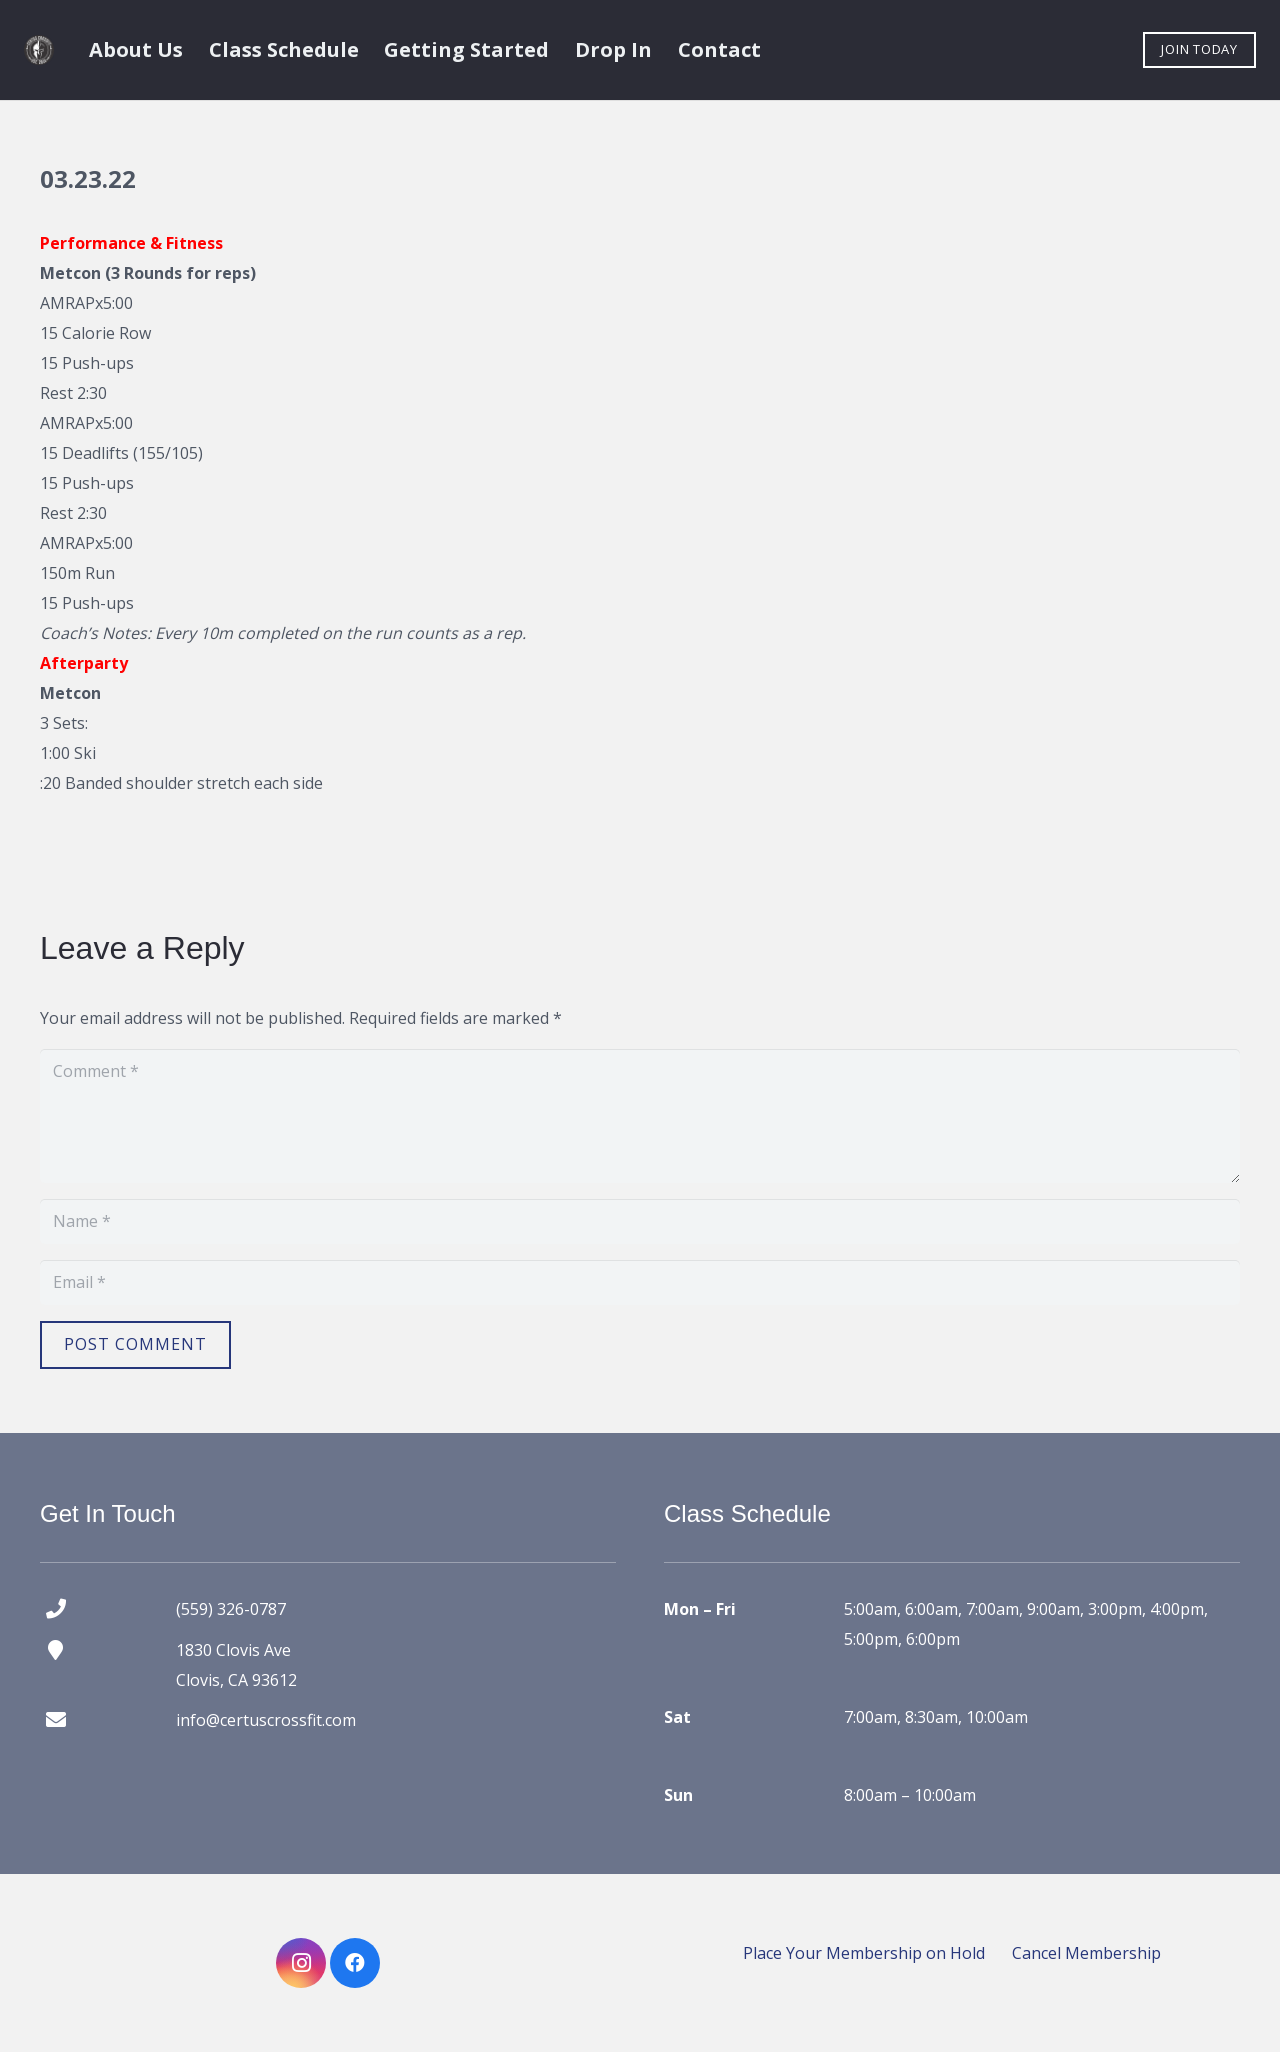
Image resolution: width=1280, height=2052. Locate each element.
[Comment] (640, 1116)
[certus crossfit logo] (39, 50)
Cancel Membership (1086, 1953)
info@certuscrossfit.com (266, 1720)
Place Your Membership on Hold (864, 1953)
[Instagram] (301, 1963)
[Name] (640, 1221)
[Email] (640, 1282)
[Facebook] (355, 1963)
